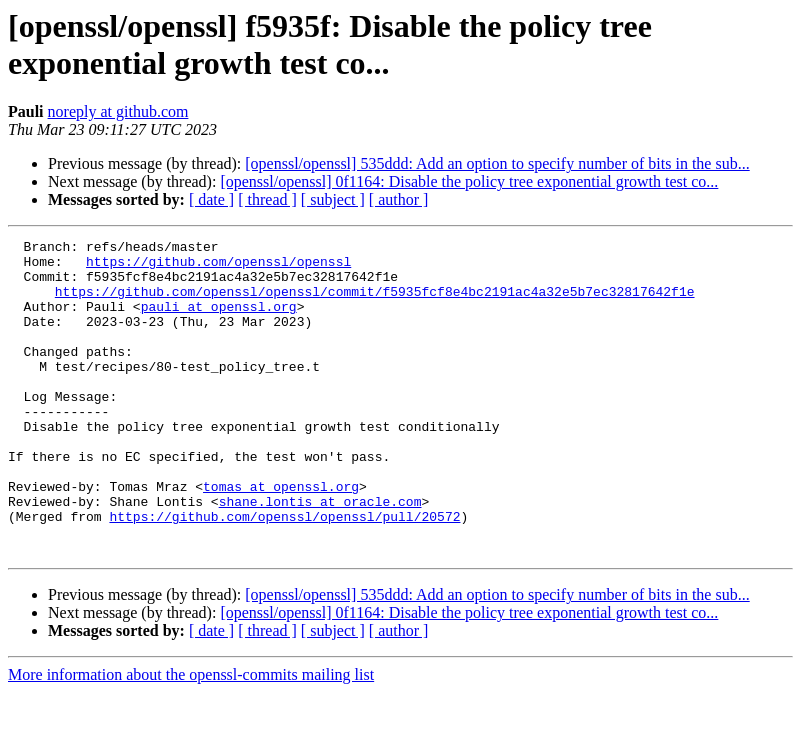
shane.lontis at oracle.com (320, 555)
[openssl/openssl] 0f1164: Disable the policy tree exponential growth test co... (469, 181)
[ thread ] (267, 199)
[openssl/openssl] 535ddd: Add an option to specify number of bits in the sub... (497, 163)
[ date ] (211, 199)
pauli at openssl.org (219, 321)
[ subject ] (333, 199)
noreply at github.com (118, 111)
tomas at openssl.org (281, 537)
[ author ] (399, 199)
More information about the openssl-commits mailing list (191, 737)
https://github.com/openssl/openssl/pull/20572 (284, 573)
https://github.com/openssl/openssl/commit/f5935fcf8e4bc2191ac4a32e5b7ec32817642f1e (375, 303)
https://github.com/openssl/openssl (218, 267)
